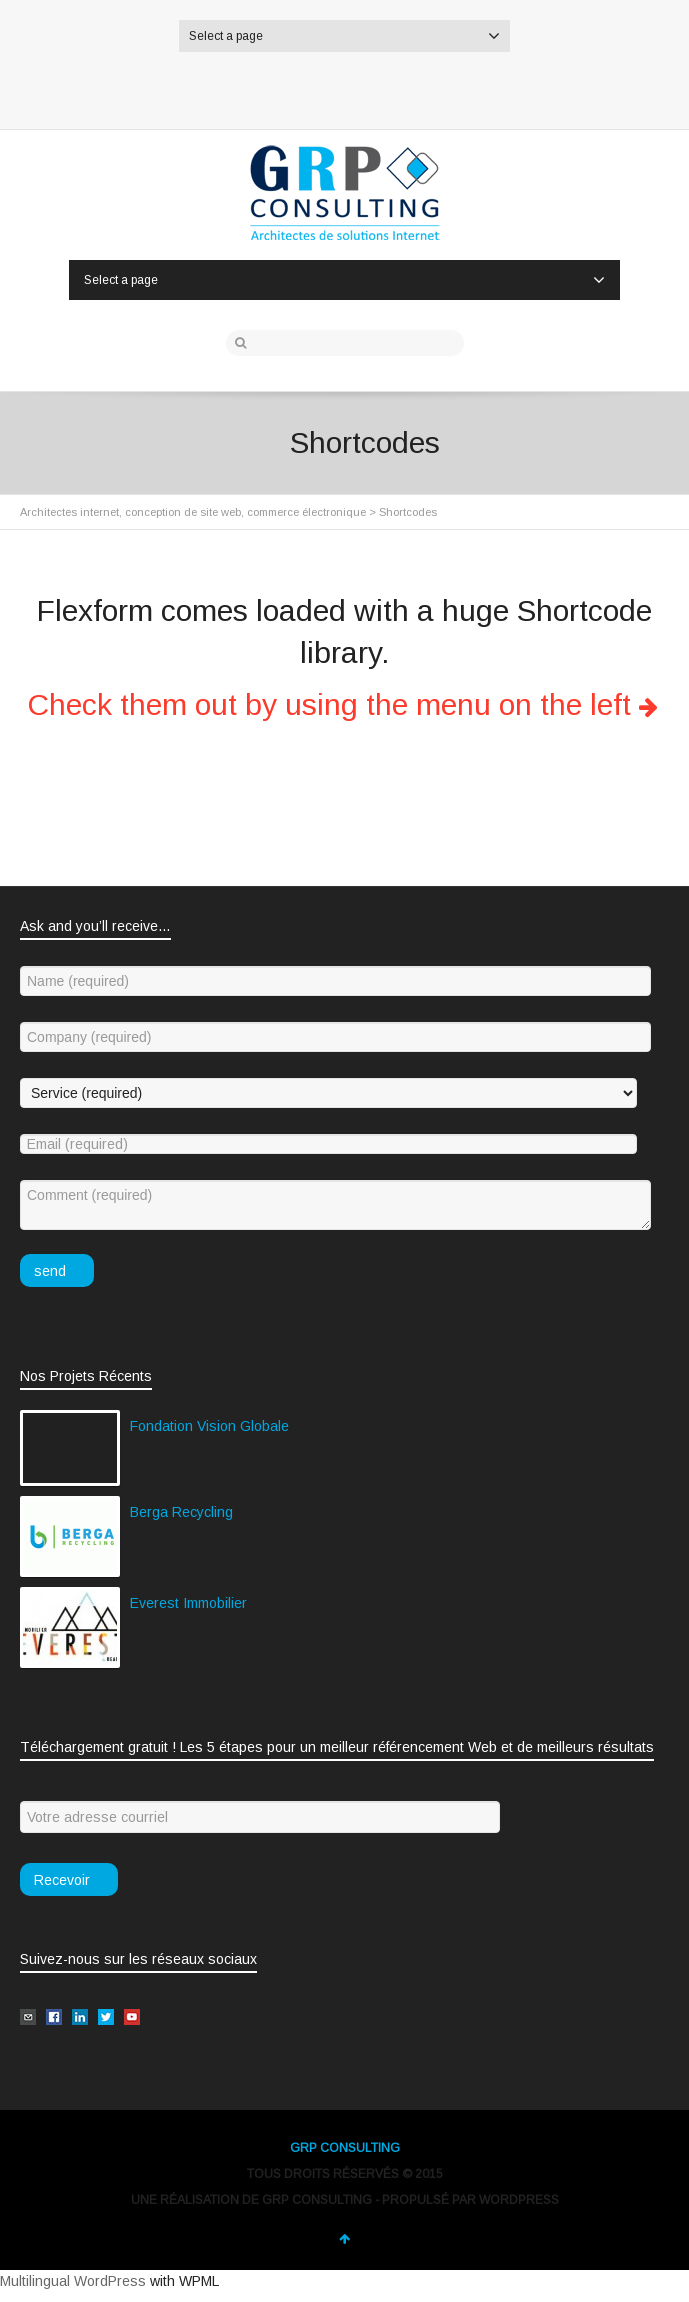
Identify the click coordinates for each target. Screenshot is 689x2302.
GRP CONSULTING (345, 2148)
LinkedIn (345, 87)
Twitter (251, 87)
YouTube (439, 87)
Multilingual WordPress (73, 2281)
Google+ (392, 87)
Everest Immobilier (188, 1603)
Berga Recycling (181, 1512)
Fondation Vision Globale (209, 1426)
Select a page (344, 36)
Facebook (298, 87)
